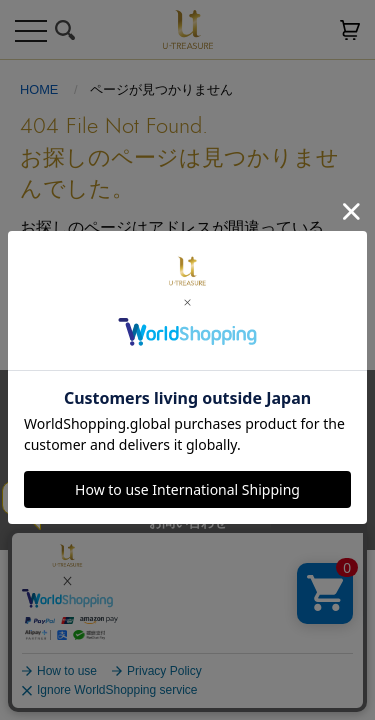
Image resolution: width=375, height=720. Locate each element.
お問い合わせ (188, 522)
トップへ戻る (188, 310)
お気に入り (310, 30)
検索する (65, 30)
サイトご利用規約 (98, 487)
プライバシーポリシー (258, 453)
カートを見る (350, 30)
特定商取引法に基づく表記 (252, 487)
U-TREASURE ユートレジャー (188, 29)
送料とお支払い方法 (110, 453)
